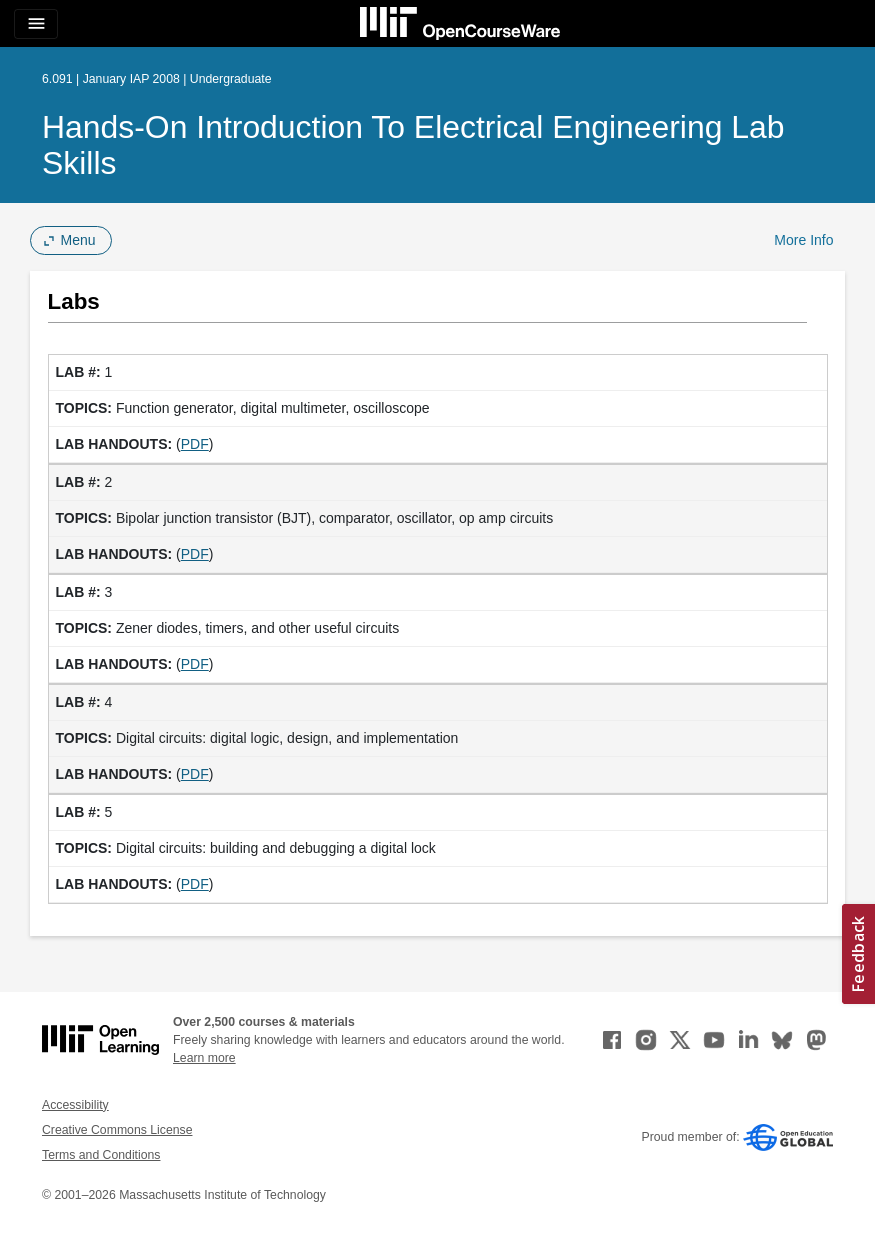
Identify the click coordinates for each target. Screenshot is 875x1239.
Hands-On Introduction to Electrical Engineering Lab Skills (413, 145)
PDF (195, 444)
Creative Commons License (117, 1130)
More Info (803, 240)
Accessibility (75, 1105)
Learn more (204, 1058)
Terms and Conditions (101, 1155)
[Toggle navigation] (36, 24)
